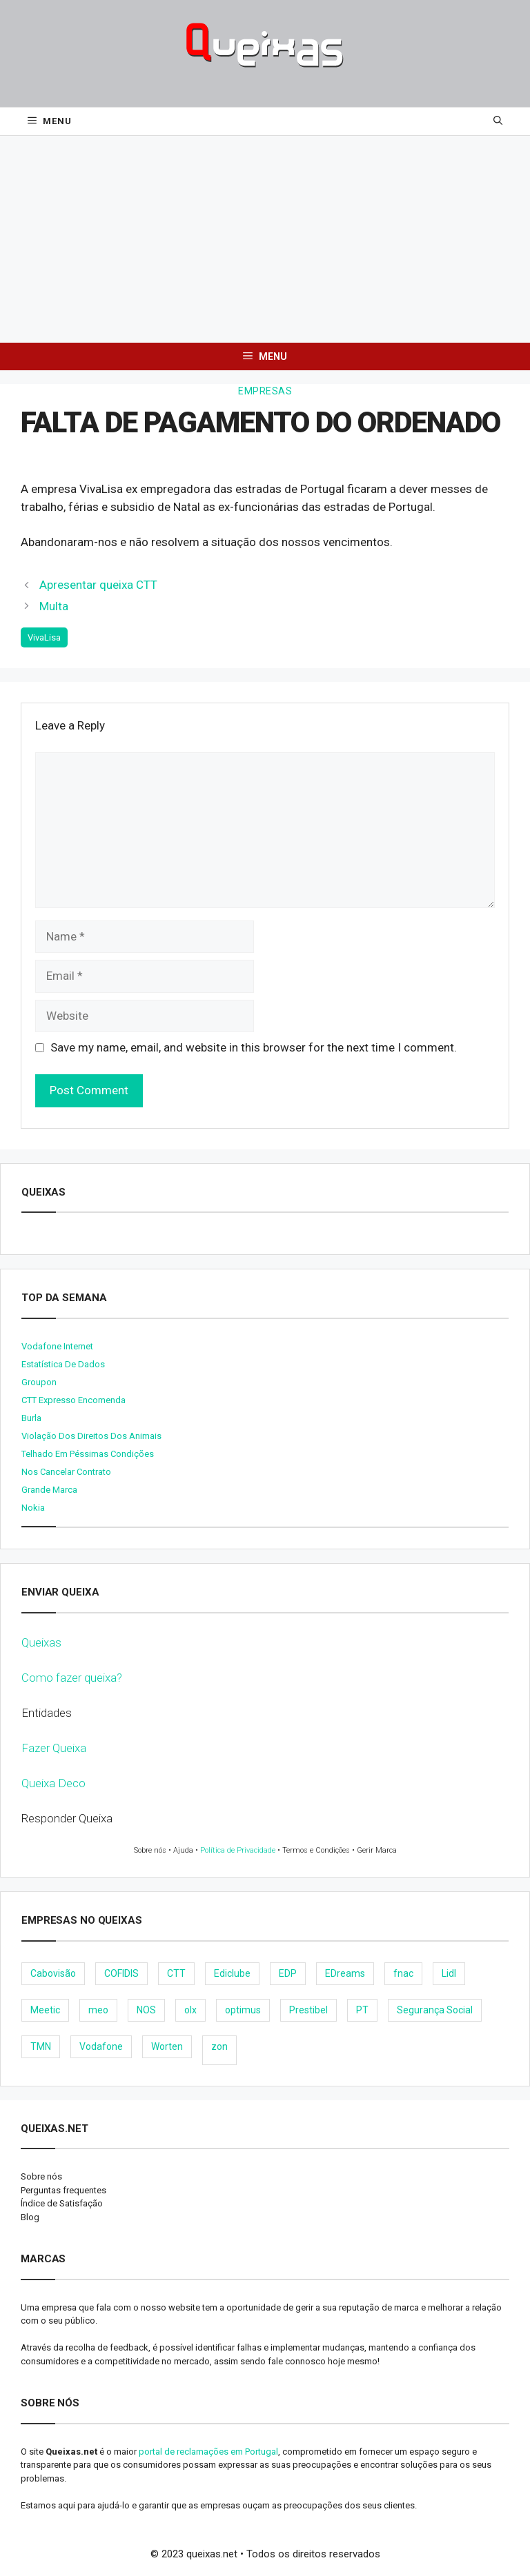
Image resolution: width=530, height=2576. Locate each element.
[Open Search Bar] (498, 121)
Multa (53, 606)
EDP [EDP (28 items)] (288, 1973)
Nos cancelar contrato (66, 1472)
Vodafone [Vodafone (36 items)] (101, 2046)
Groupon (39, 1382)
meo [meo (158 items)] (98, 2009)
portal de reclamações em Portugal (208, 2451)
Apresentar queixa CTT (98, 585)
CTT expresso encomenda (73, 1400)
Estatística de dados (63, 1364)
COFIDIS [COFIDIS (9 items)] (121, 1973)
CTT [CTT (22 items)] (176, 1973)
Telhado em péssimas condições (87, 1454)
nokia (33, 1507)
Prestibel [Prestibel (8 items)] (308, 2009)
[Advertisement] (265, 239)
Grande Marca (49, 1490)
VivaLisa (44, 637)
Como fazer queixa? (71, 1677)
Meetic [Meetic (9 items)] (45, 2009)
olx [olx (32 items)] (190, 2009)
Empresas (265, 390)
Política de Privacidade (237, 1850)
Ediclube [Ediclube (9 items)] (232, 1973)
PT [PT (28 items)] (362, 2009)
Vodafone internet (57, 1346)
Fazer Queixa (53, 1748)
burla (31, 1418)
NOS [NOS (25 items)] (146, 2009)
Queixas (41, 1642)
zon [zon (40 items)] (219, 2046)
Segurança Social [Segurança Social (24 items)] (435, 2009)
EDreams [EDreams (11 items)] (345, 1973)
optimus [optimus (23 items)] (243, 2009)
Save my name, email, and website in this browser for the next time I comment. (253, 1047)
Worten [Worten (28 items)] (167, 2046)
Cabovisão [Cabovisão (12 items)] (53, 1973)
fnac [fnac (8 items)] (403, 1973)
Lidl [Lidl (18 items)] (449, 1973)
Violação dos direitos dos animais (91, 1436)
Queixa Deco (53, 1783)
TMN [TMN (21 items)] (40, 2046)
